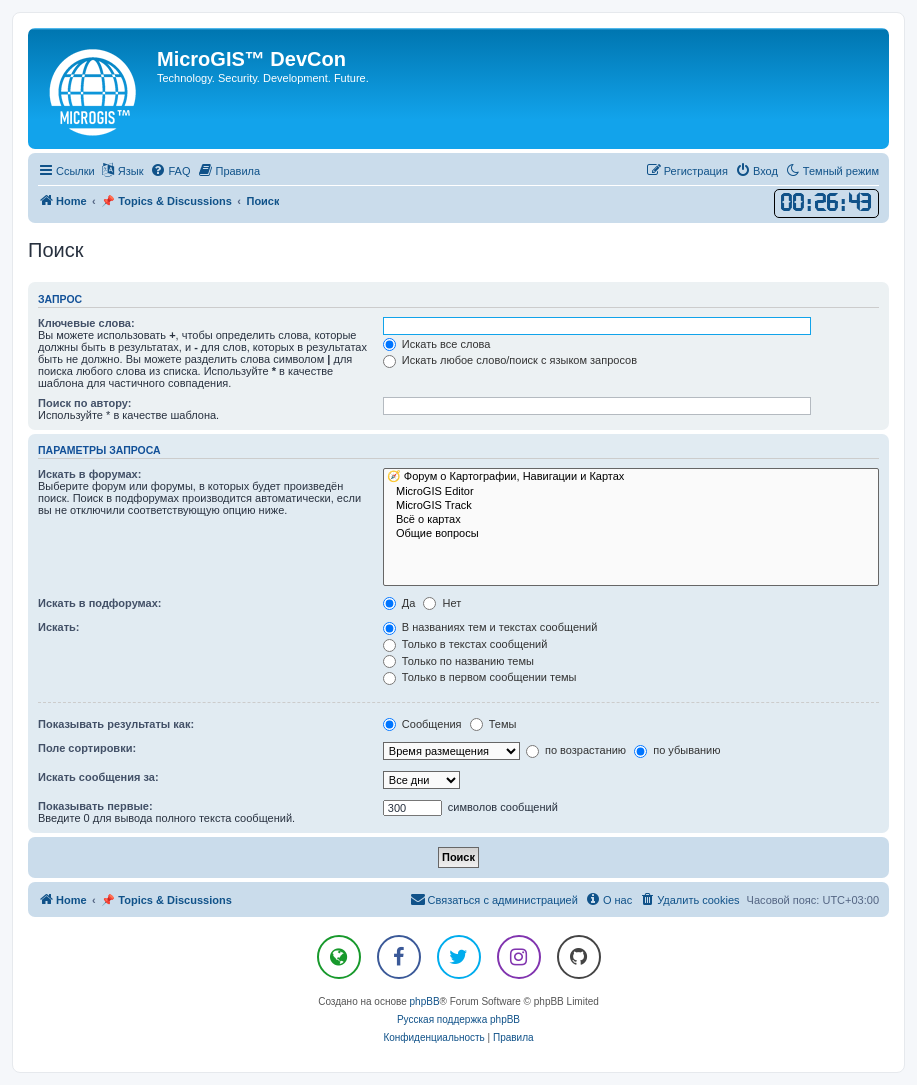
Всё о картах (631, 520)
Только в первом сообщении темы (480, 677)
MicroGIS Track (631, 506)
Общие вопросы (631, 534)
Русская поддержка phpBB (458, 1019)
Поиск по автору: (84, 403)
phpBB (425, 1001)
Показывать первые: (95, 806)
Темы (493, 724)
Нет (442, 603)
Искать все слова (437, 344)
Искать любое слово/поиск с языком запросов (510, 360)
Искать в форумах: (89, 474)
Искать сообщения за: (98, 777)
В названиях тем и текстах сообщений (490, 627)
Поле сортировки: (87, 748)
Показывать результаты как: (116, 724)
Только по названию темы (458, 661)
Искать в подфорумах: (100, 603)
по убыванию (677, 750)
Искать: (58, 627)
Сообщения (422, 724)
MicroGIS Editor (631, 492)
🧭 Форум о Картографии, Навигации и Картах (631, 477)
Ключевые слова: (86, 323)
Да (399, 603)
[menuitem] (170, 171)
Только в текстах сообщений (465, 644)
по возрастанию (576, 750)
